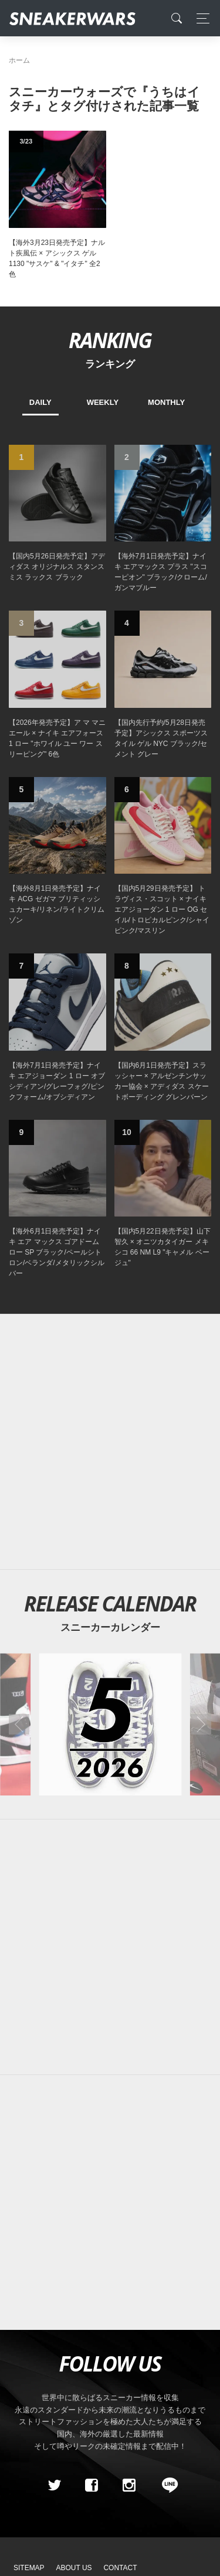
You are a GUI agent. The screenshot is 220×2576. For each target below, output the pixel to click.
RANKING (110, 340)
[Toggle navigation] (200, 18)
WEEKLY (103, 402)
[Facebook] (92, 2485)
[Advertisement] (110, 1442)
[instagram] (128, 2485)
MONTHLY (166, 402)
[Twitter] (54, 2485)
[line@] (166, 2485)
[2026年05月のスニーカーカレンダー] (110, 1724)
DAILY (40, 402)
